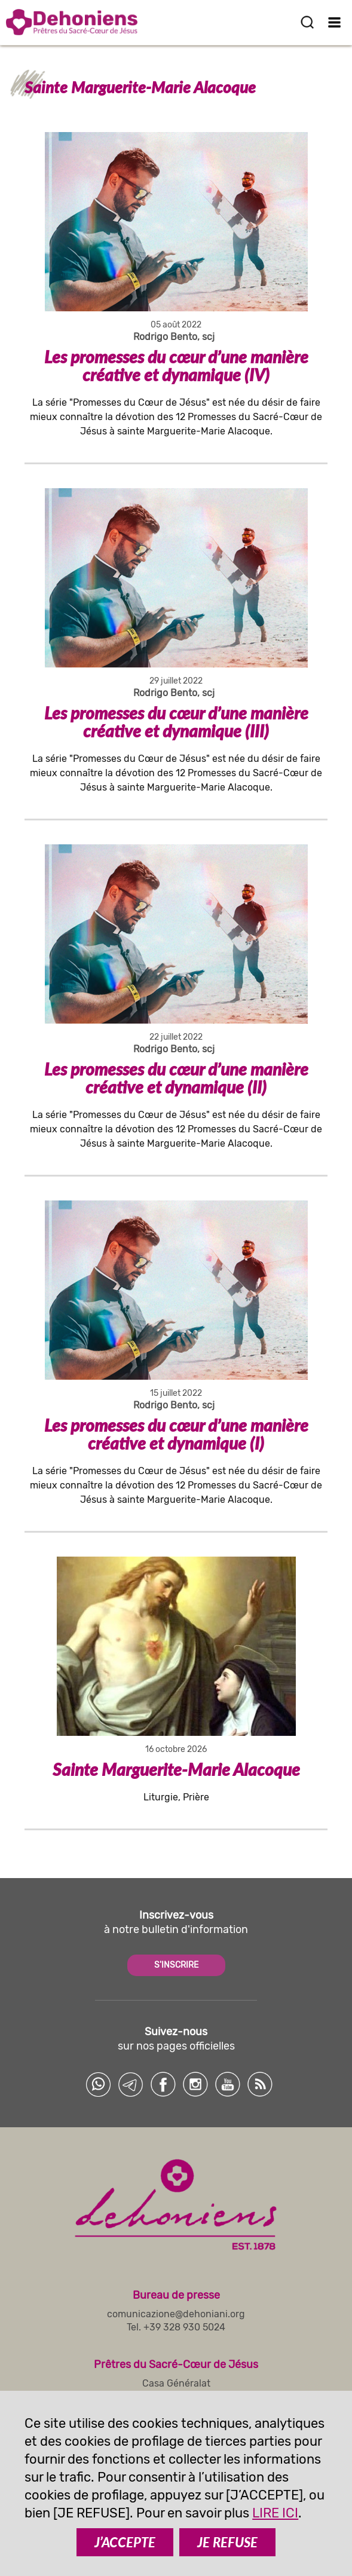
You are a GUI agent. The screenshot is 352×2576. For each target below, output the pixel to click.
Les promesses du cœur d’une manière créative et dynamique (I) (176, 1434)
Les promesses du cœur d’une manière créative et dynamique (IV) (176, 366)
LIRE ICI (275, 2513)
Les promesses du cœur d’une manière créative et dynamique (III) (176, 722)
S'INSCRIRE (176, 1965)
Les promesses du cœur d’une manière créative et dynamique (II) (176, 1078)
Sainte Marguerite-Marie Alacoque (176, 1769)
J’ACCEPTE (124, 2542)
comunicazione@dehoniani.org (176, 2314)
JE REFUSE (227, 2542)
